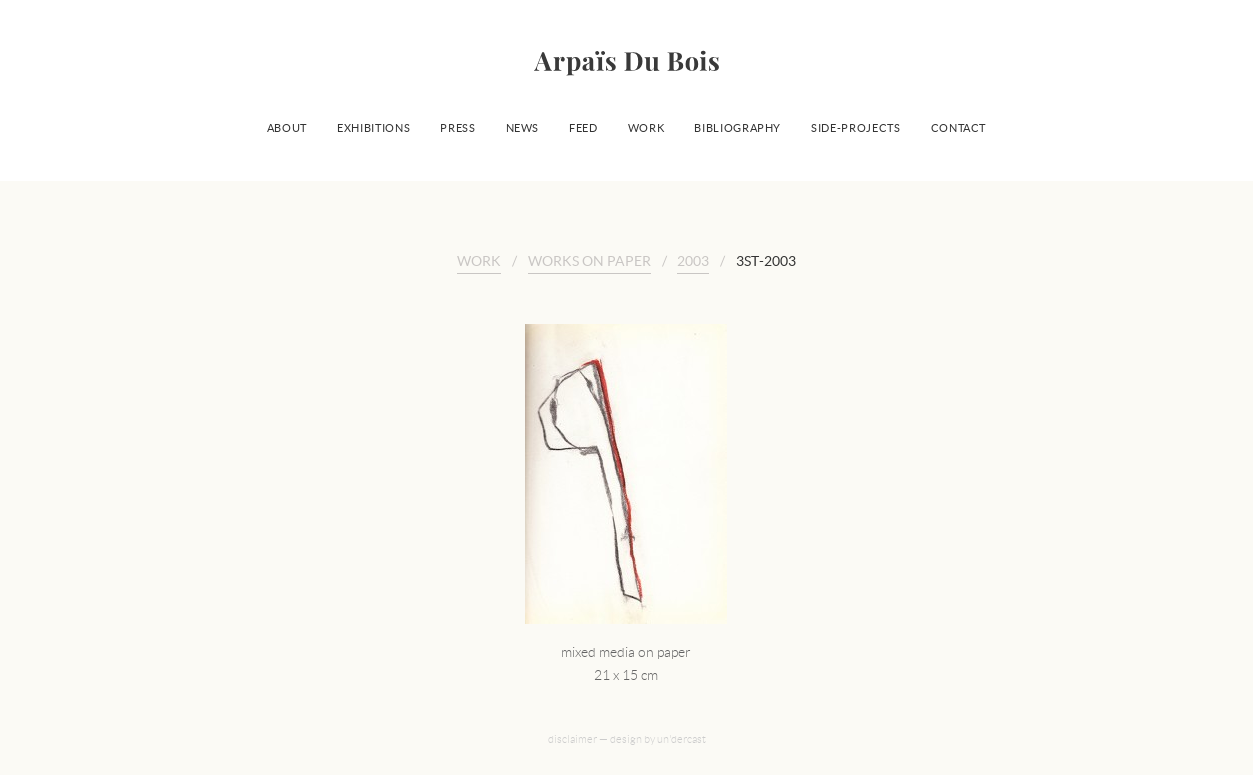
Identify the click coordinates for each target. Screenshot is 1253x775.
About (287, 128)
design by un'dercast (658, 739)
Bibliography (737, 128)
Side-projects (855, 128)
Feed (583, 128)
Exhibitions (373, 128)
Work (646, 128)
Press (457, 128)
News (523, 128)
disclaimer (572, 739)
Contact (959, 128)
